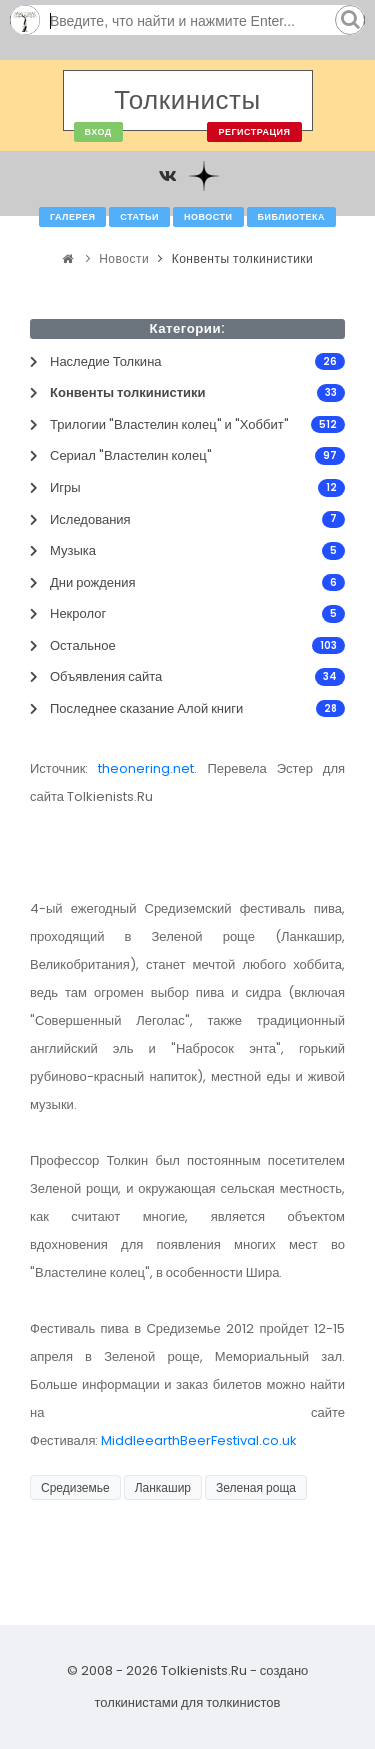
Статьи (139, 217)
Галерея (72, 217)
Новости (208, 217)
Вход (98, 132)
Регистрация (254, 132)
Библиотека (291, 217)
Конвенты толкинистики (243, 258)
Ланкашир (163, 1487)
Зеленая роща (256, 1487)
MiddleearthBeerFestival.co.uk (199, 1440)
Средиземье (75, 1487)
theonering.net (146, 768)
